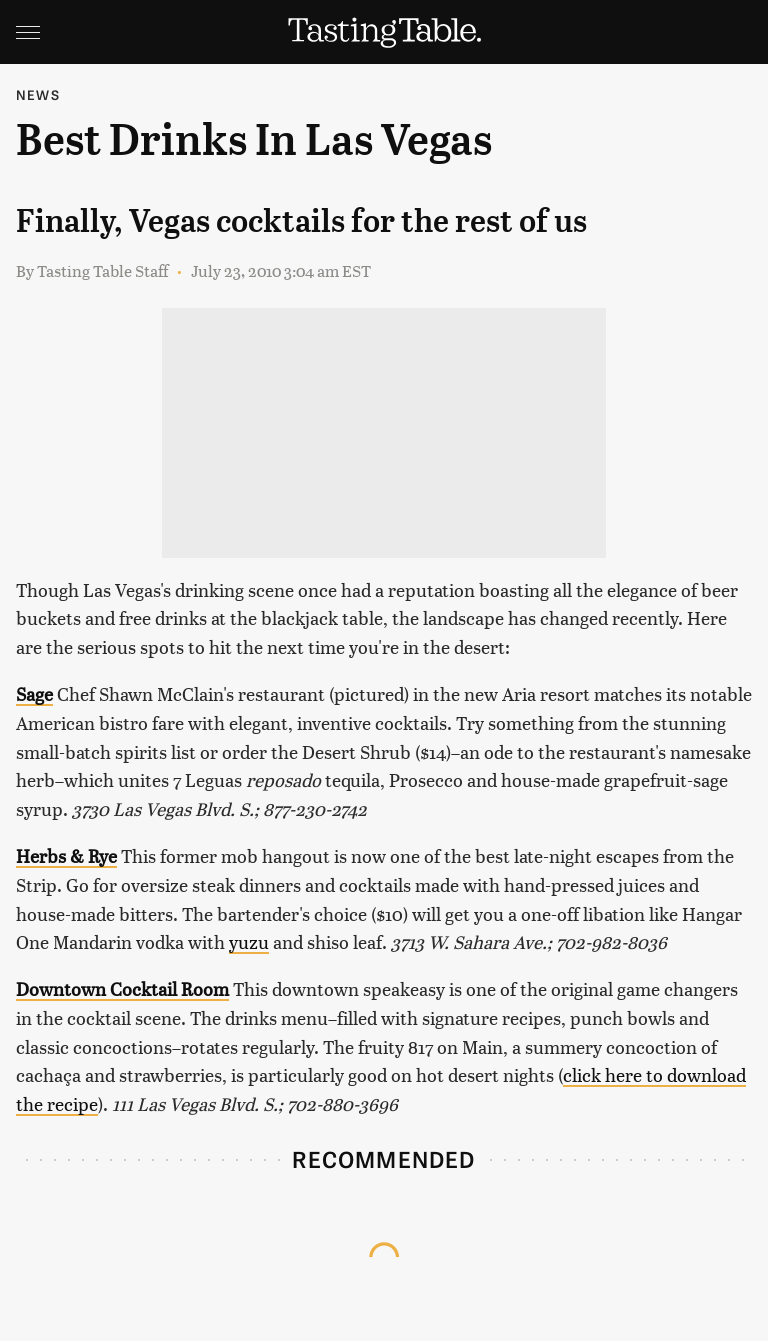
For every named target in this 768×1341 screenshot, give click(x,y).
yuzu (249, 941)
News (38, 94)
